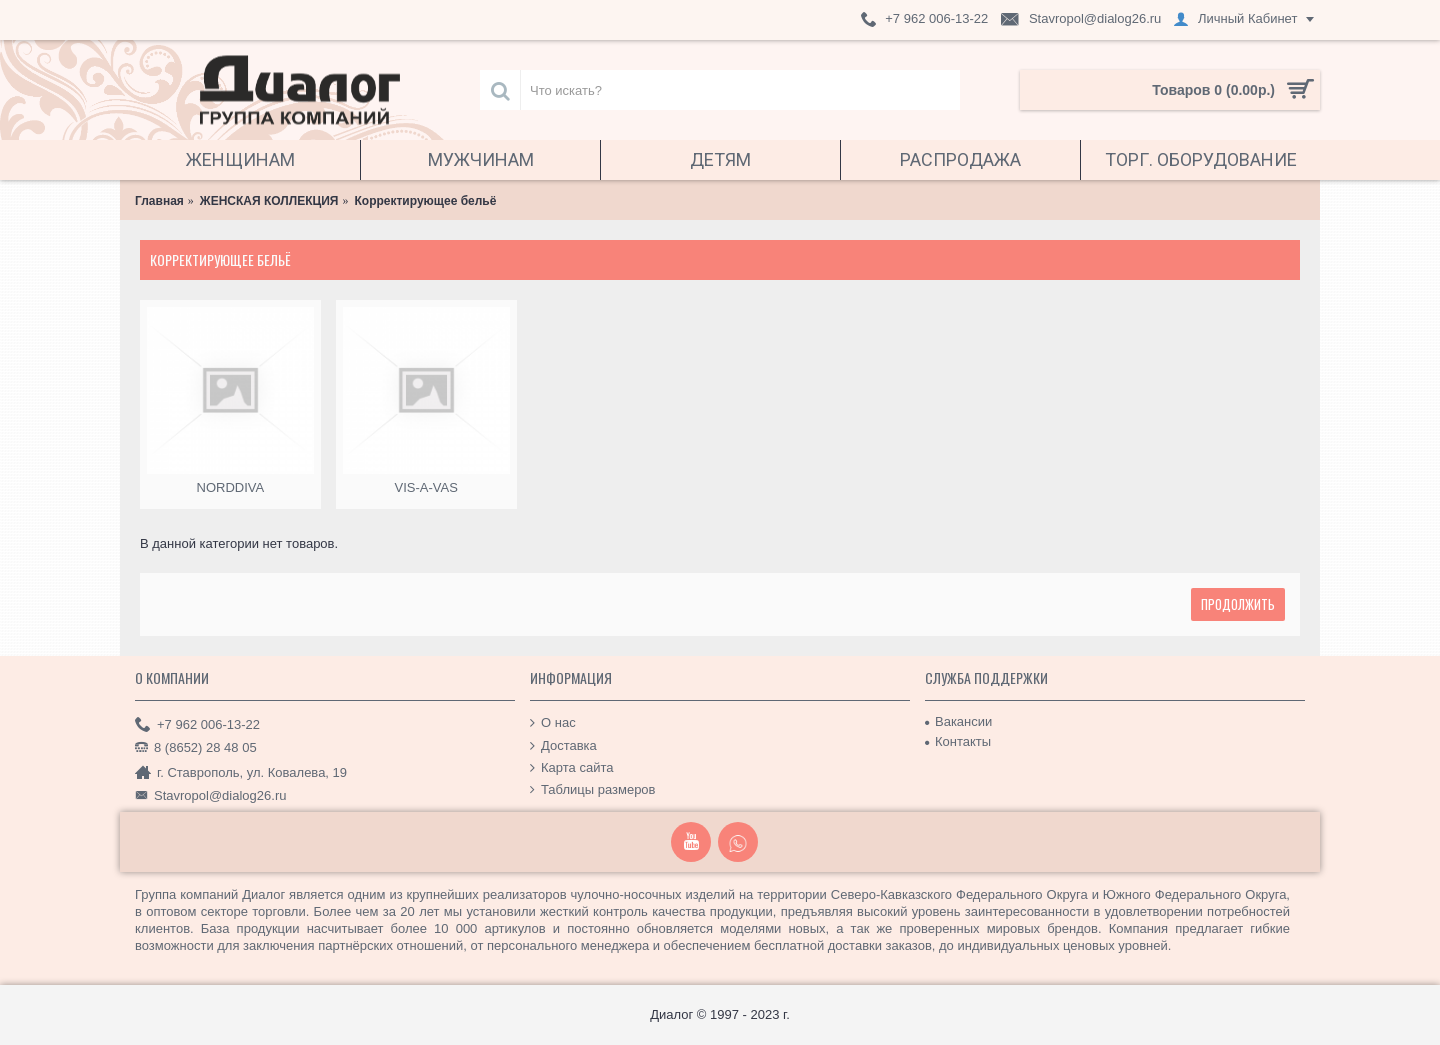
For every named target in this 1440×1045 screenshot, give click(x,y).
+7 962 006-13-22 (197, 725)
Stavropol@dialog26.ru (210, 796)
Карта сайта (571, 768)
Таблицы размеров (593, 790)
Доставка (563, 745)
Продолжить (1238, 604)
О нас (553, 723)
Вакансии (958, 721)
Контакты (958, 741)
